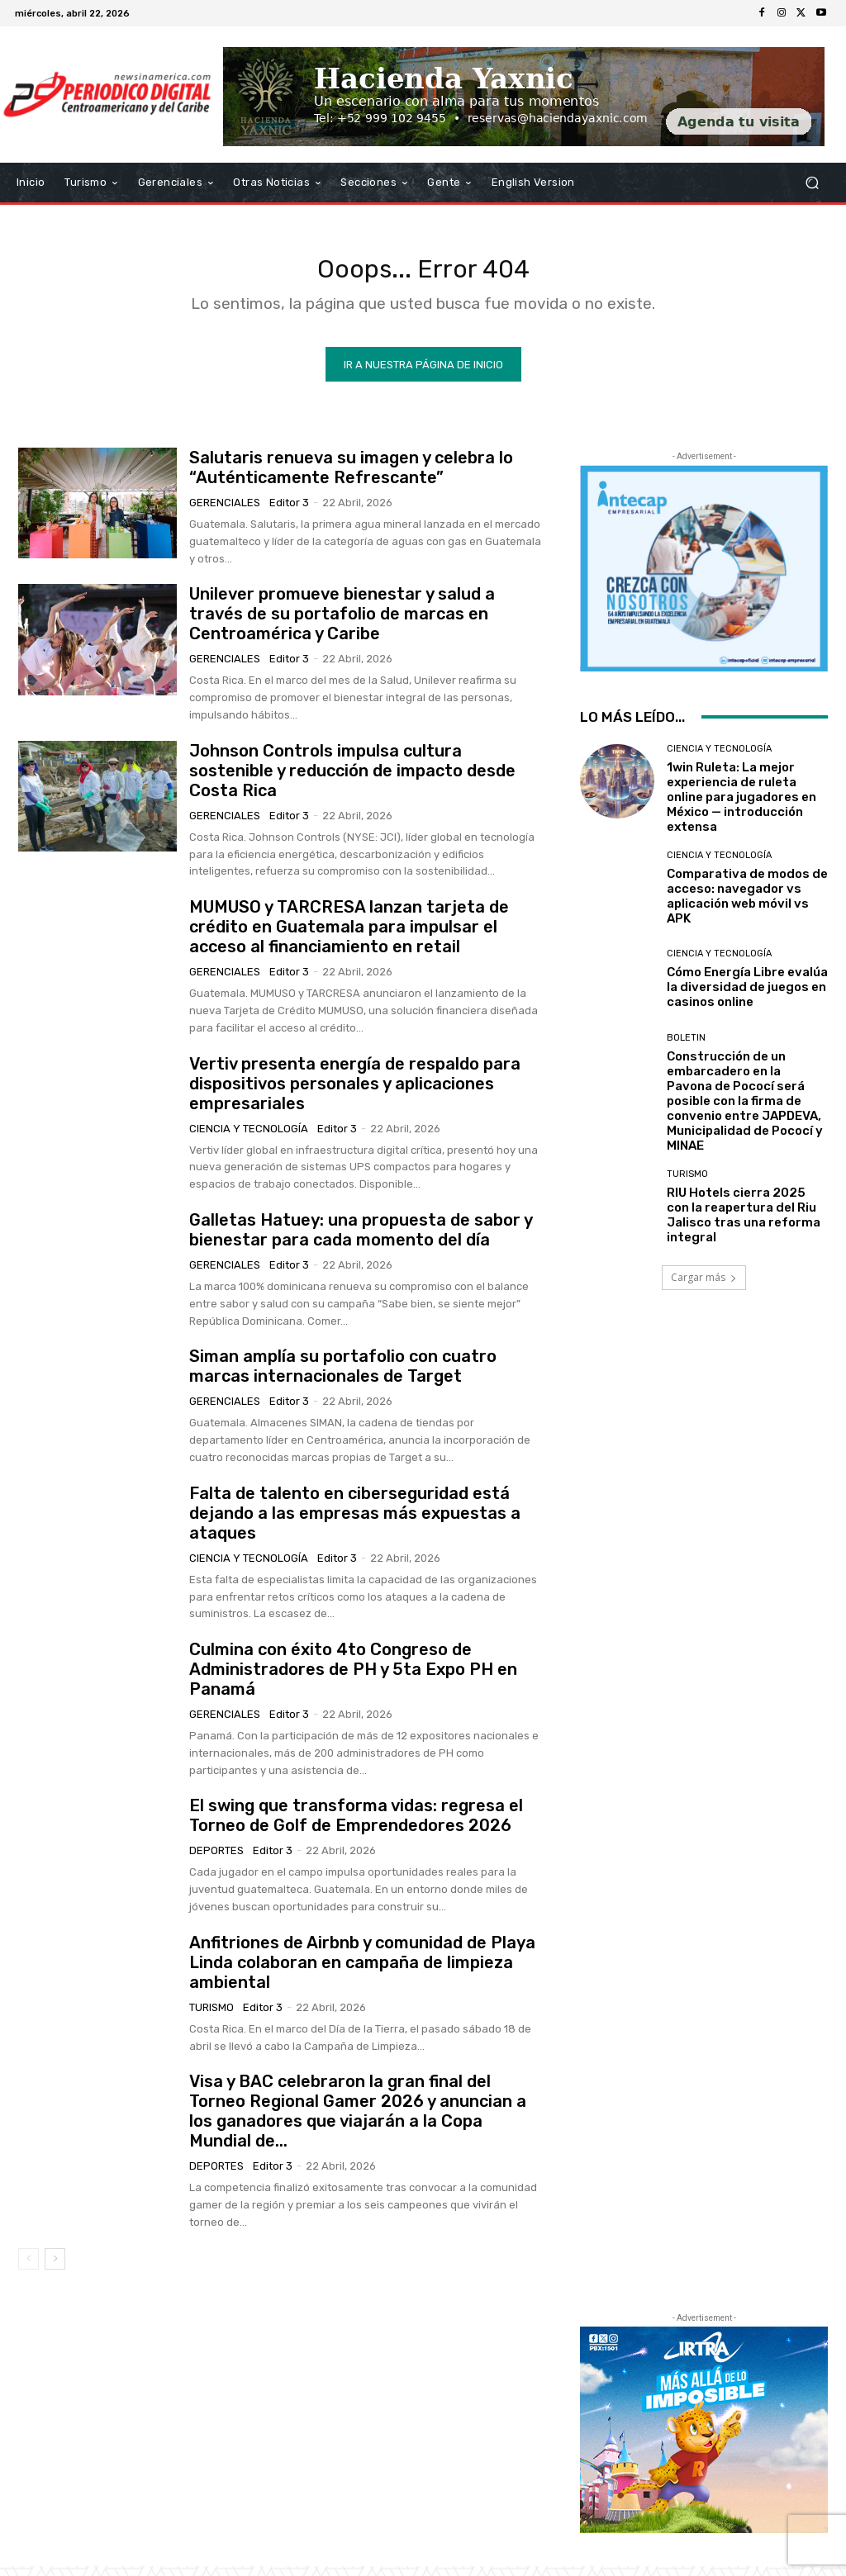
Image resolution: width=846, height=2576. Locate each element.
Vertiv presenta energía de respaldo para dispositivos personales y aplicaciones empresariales (354, 1092)
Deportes (216, 1860)
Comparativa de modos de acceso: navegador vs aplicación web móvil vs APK (747, 906)
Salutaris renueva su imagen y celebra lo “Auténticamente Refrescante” (351, 477)
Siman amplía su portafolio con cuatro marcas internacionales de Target (343, 1376)
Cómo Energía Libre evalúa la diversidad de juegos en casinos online (747, 997)
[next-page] (55, 2268)
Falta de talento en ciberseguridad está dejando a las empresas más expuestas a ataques (354, 1523)
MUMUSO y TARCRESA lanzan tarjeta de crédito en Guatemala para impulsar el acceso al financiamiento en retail (349, 936)
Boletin (686, 1047)
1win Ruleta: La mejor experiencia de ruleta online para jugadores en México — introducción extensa (741, 807)
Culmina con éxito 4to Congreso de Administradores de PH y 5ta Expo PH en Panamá (353, 1679)
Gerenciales (224, 512)
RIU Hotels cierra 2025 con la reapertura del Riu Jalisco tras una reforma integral (743, 1225)
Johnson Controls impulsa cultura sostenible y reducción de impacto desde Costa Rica (352, 780)
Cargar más (704, 1287)
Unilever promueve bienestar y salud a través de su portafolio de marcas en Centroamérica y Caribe (342, 623)
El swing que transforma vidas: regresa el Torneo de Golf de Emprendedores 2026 (356, 1825)
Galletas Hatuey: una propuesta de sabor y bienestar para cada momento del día (361, 1240)
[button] (811, 183)
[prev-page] (28, 2268)
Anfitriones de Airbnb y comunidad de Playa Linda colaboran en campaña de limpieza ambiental (362, 1972)
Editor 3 (289, 512)
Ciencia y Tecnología (248, 1137)
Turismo (211, 2017)
